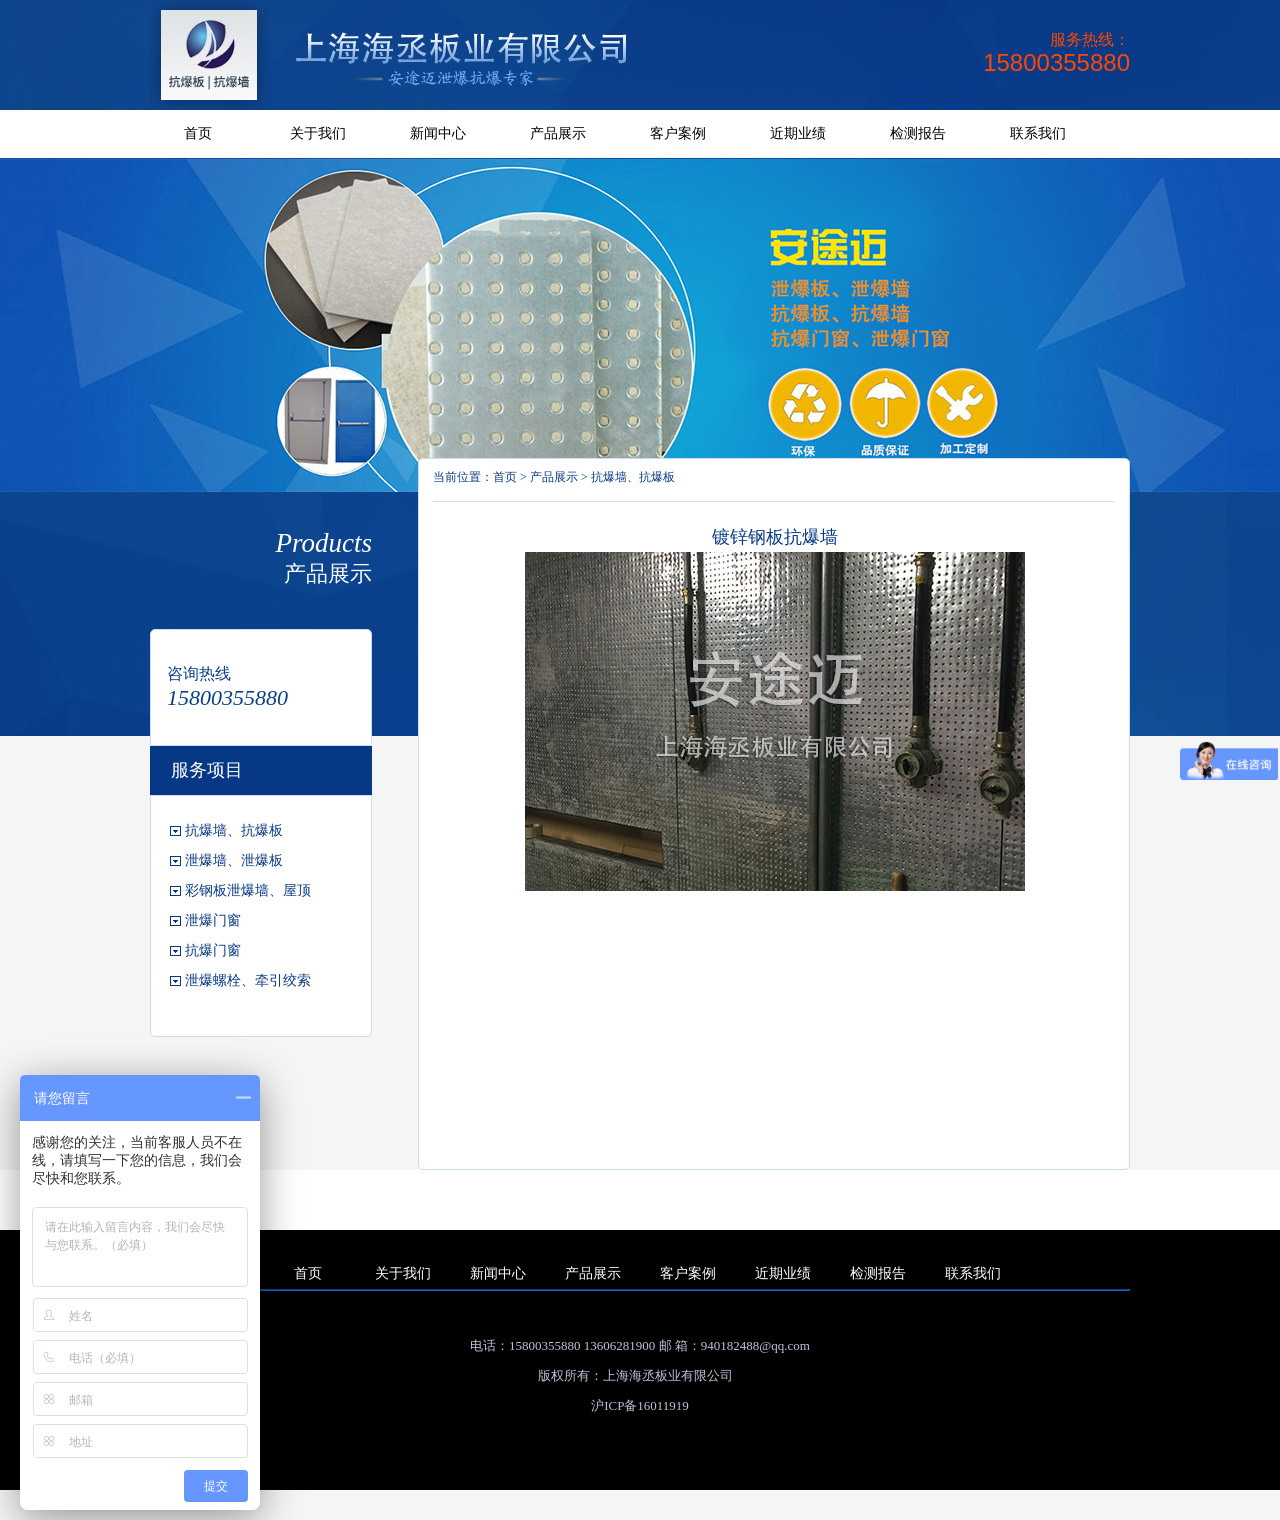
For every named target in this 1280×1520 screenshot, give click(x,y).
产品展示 (558, 133)
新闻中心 (438, 133)
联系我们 (1038, 133)
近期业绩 (798, 133)
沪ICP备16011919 (640, 1405)
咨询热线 (199, 673)
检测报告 (918, 133)
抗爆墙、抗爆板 (633, 477)
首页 (198, 133)
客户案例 (678, 133)
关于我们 (318, 133)
